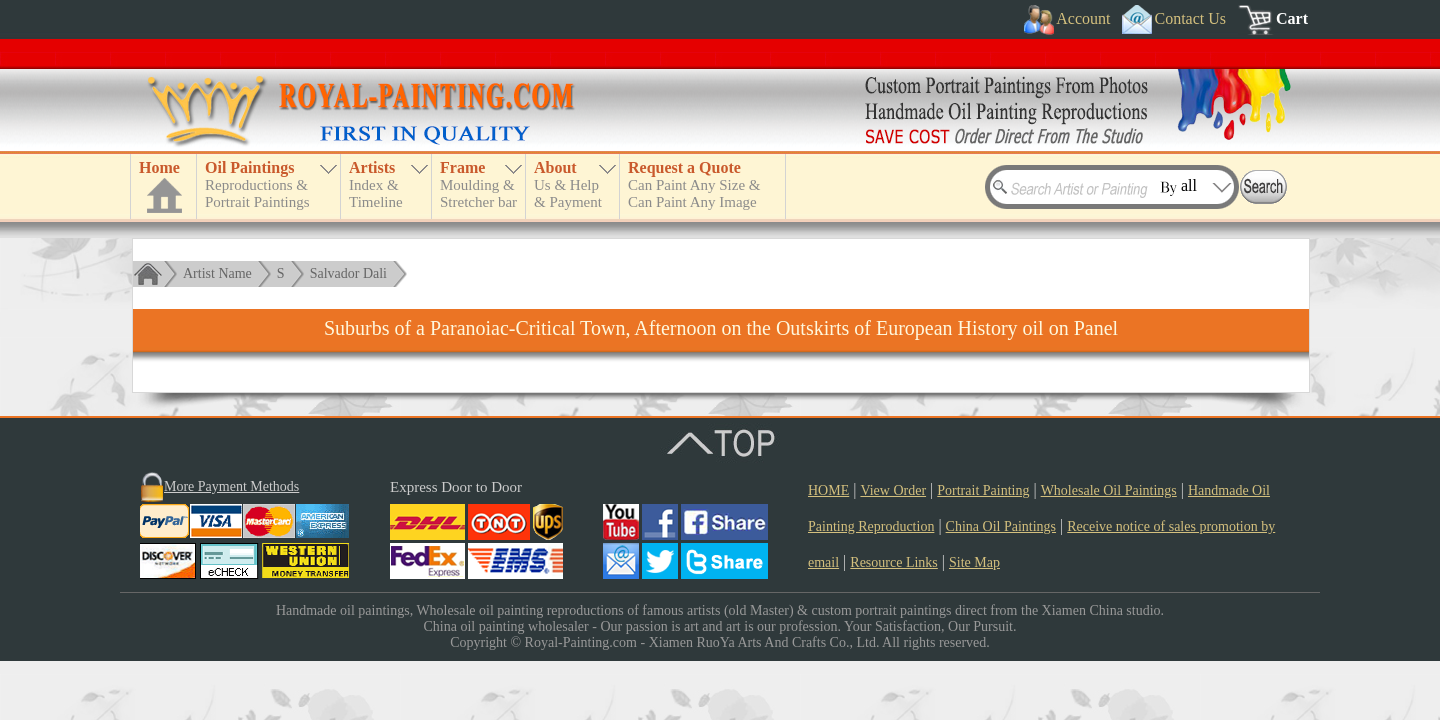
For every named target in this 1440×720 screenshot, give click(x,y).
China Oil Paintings (1001, 526)
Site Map (974, 562)
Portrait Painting (983, 490)
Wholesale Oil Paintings (1109, 490)
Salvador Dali (348, 273)
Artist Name (217, 273)
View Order (893, 490)
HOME (828, 490)
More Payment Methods (231, 486)
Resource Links (893, 562)
